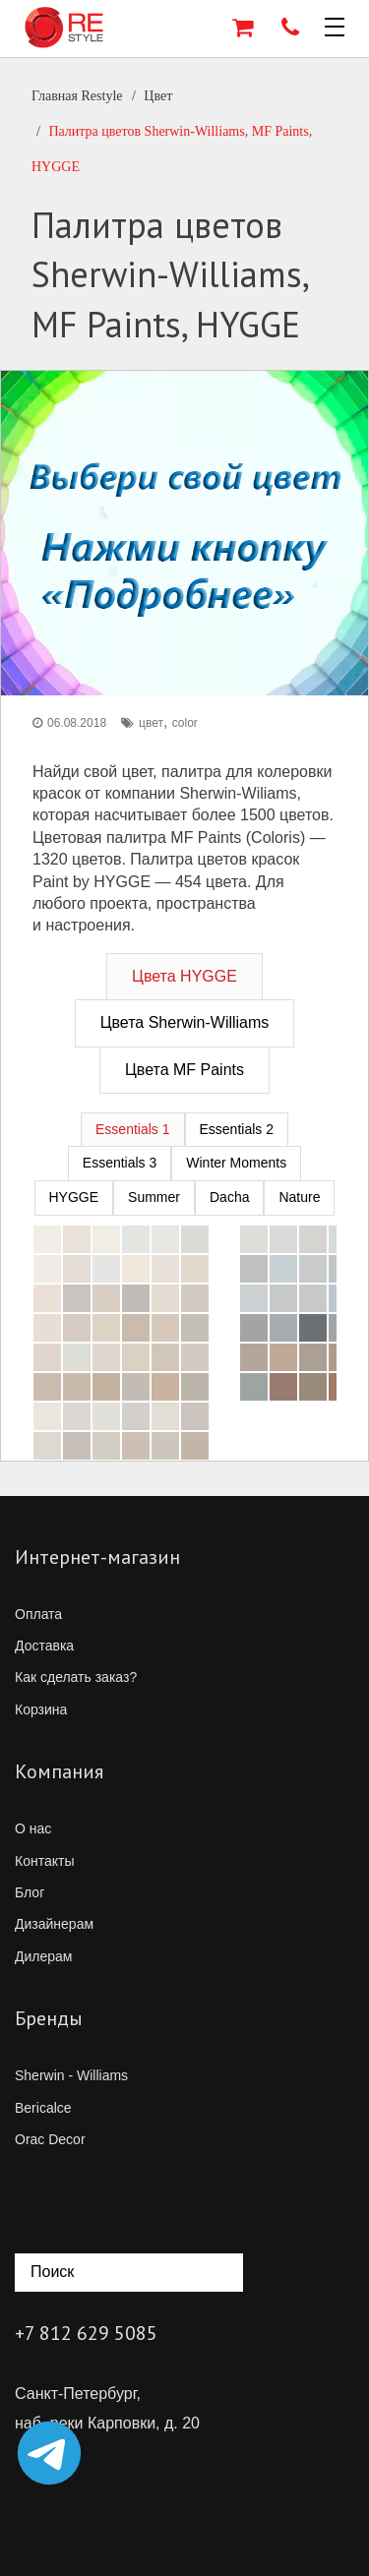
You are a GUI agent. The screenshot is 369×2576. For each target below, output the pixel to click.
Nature (299, 1197)
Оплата (38, 1614)
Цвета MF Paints (184, 1069)
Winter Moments (236, 1162)
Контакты (44, 1861)
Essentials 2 (237, 1129)
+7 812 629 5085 (86, 2333)
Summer (154, 1197)
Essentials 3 (119, 1162)
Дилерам (43, 1956)
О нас (33, 1828)
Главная (77, 96)
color (185, 723)
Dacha (229, 1197)
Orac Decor (50, 2139)
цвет (151, 723)
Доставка (44, 1645)
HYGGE (74, 1197)
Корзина (41, 1709)
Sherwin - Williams (71, 2075)
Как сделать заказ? (76, 1677)
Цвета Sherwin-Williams (185, 1022)
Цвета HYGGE (184, 976)
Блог (29, 1892)
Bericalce (43, 2108)
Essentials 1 (132, 1129)
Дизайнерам (54, 1924)
